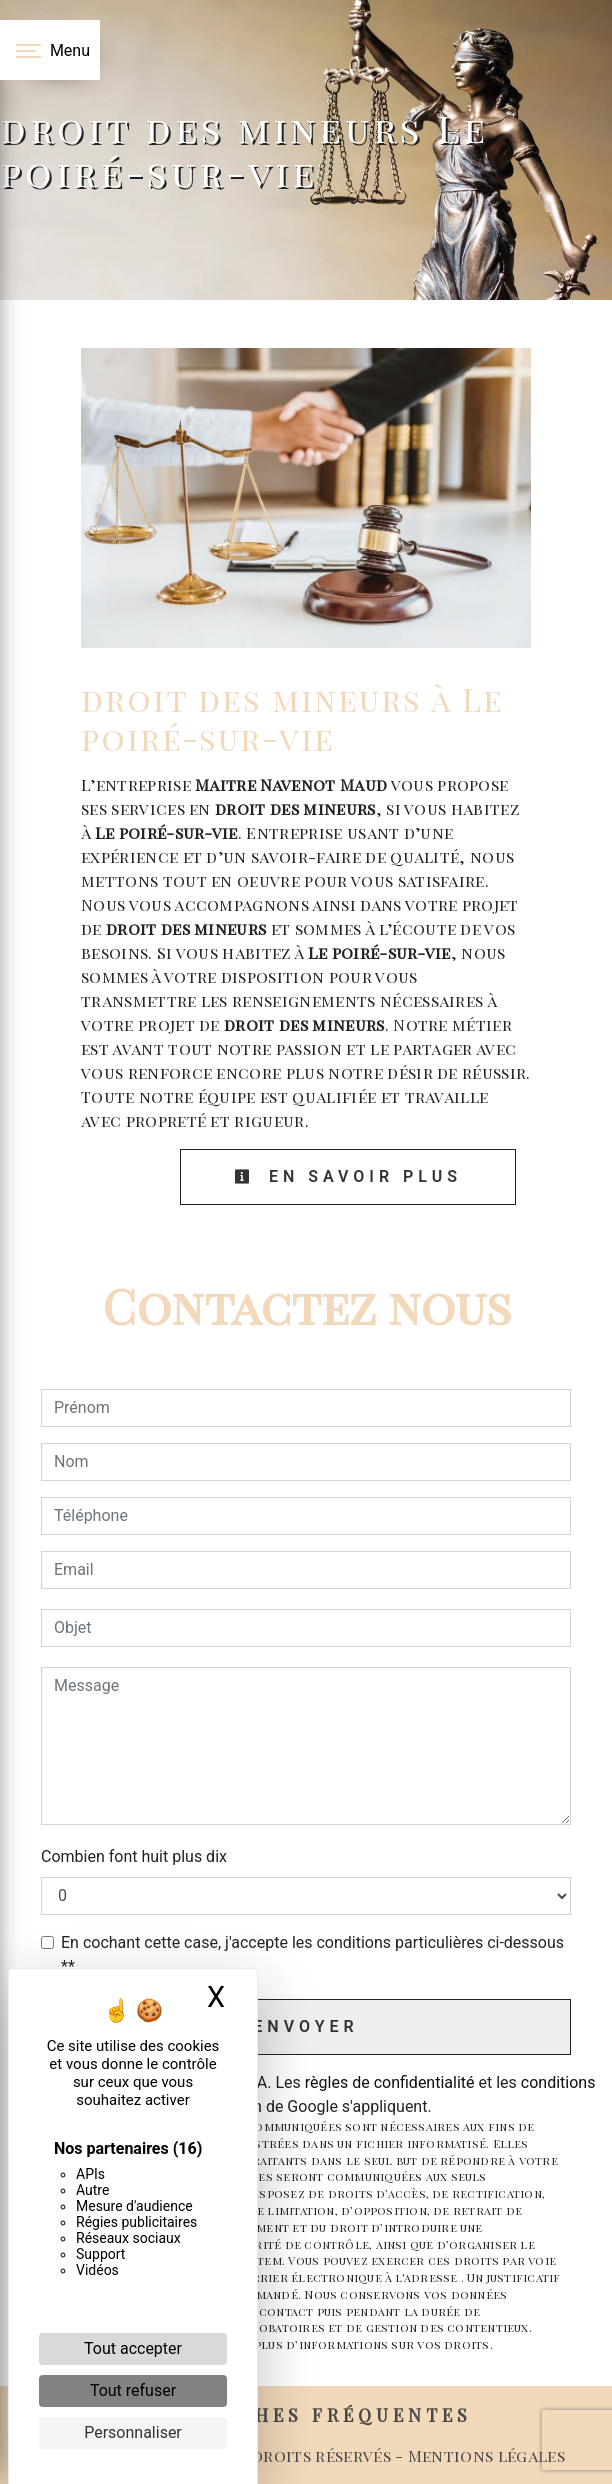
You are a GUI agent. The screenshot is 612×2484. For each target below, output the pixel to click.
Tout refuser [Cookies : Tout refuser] (133, 2390)
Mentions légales (484, 2455)
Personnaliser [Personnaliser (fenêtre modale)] (133, 2432)
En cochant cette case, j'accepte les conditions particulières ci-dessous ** (312, 1954)
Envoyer (305, 2026)
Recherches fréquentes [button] (306, 2414)
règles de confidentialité (390, 2082)
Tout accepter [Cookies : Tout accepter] (133, 2348)
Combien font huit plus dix (134, 1856)
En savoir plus (348, 1176)
